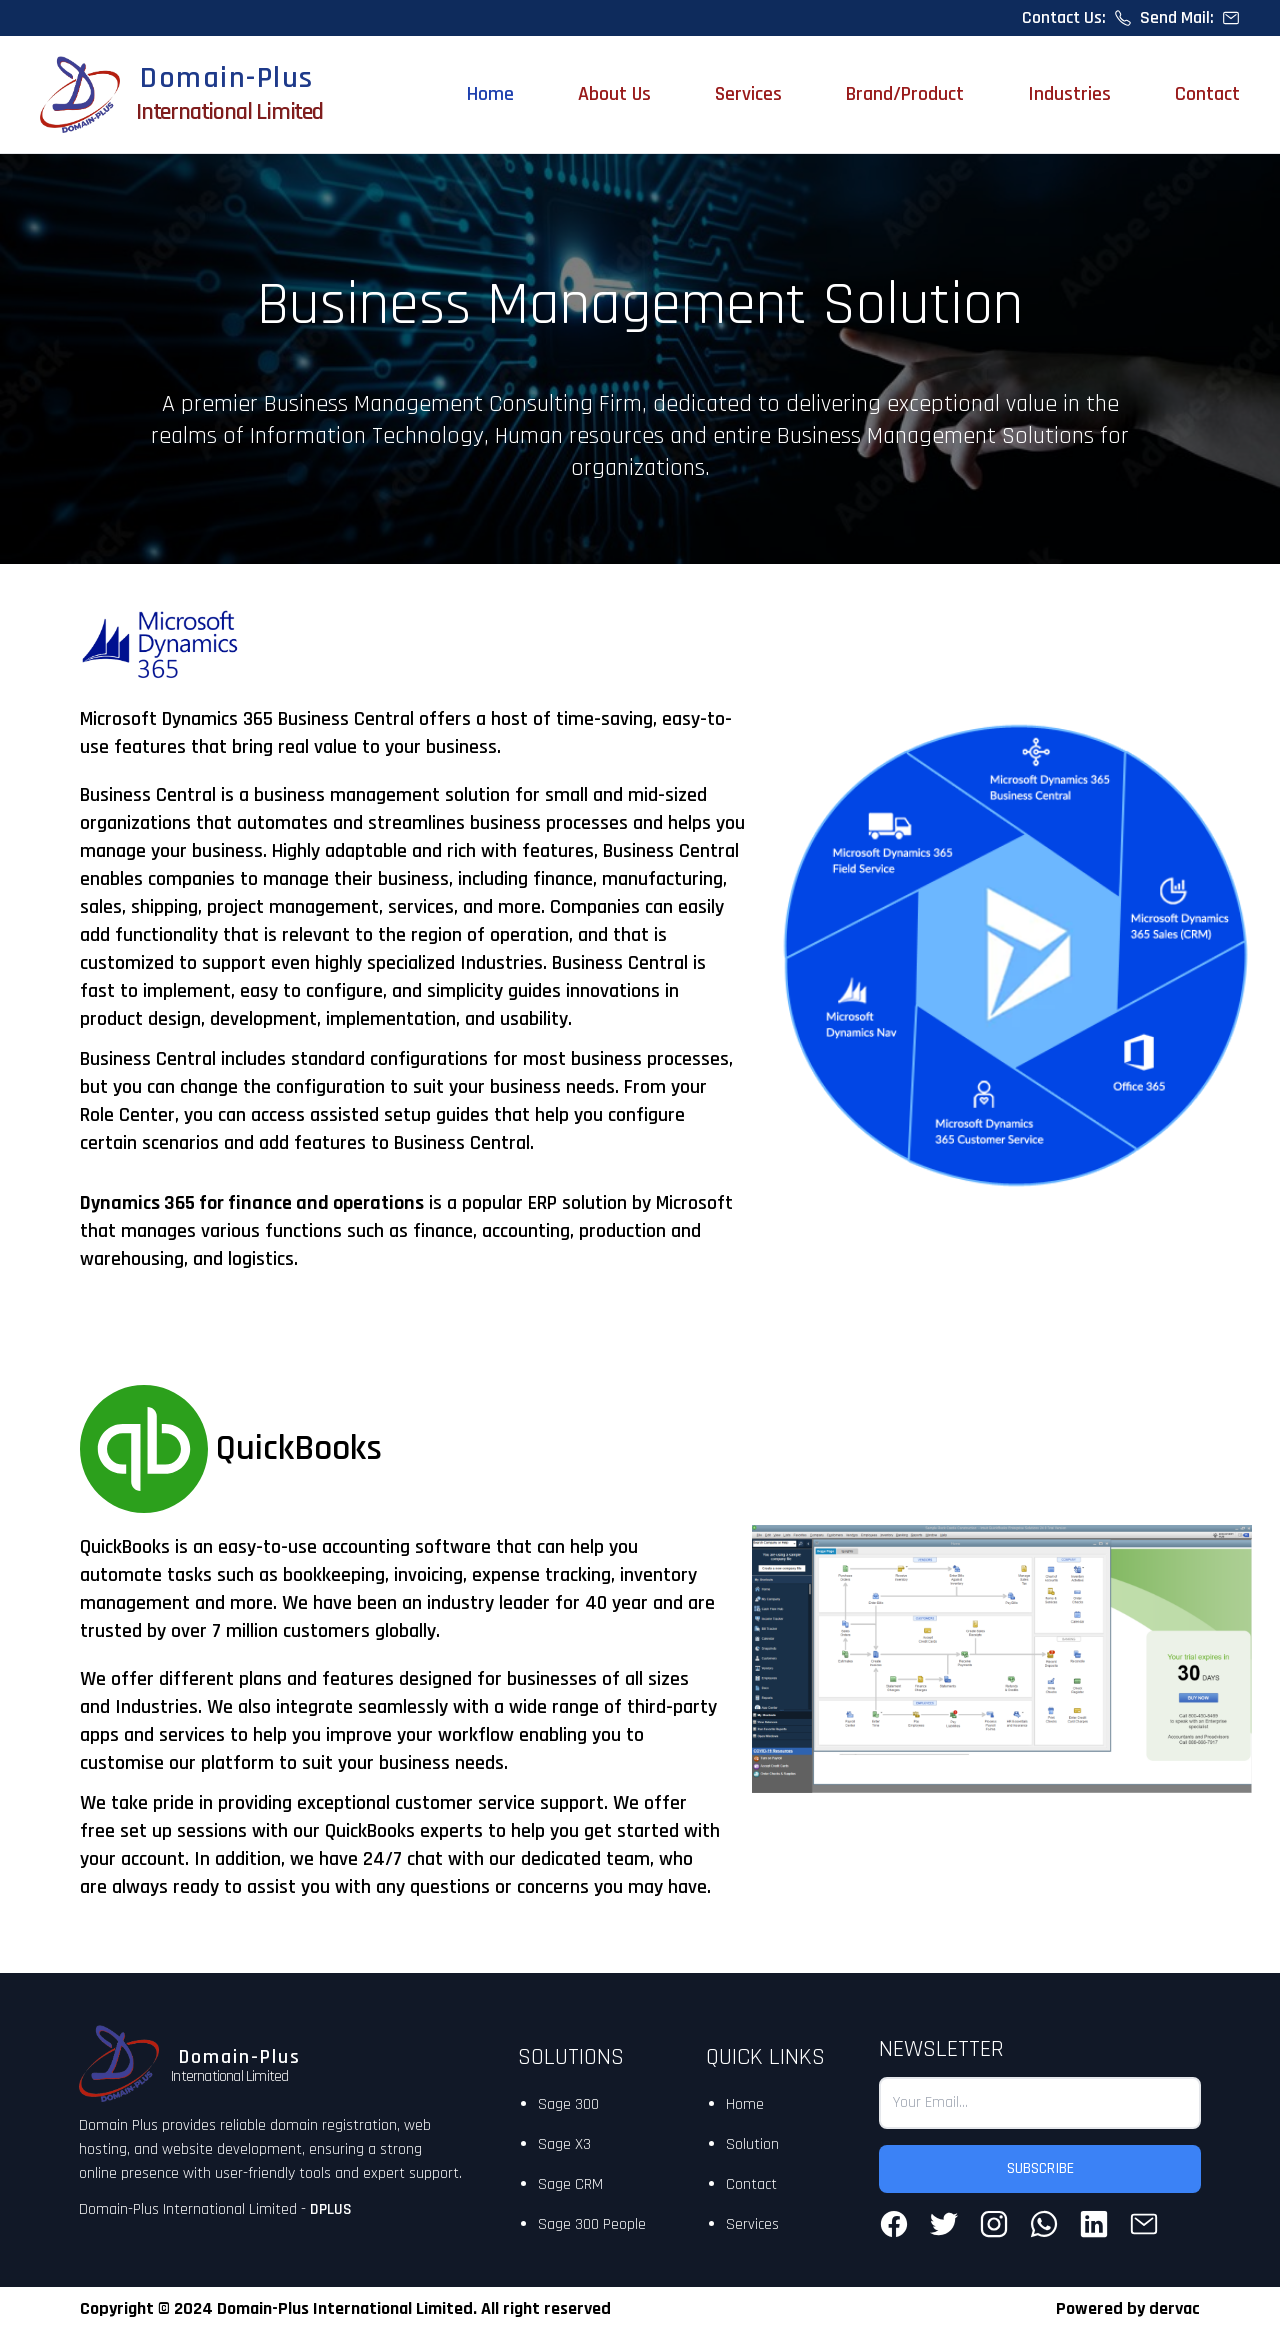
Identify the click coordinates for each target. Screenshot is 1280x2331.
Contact (1207, 94)
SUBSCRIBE (1040, 2168)
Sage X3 (564, 2144)
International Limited (229, 112)
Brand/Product (905, 94)
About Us (614, 94)
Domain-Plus (227, 78)
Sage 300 (568, 2104)
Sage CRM (570, 2184)
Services (748, 94)
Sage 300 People (592, 2224)
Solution (752, 2144)
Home (490, 94)
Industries (1069, 94)
